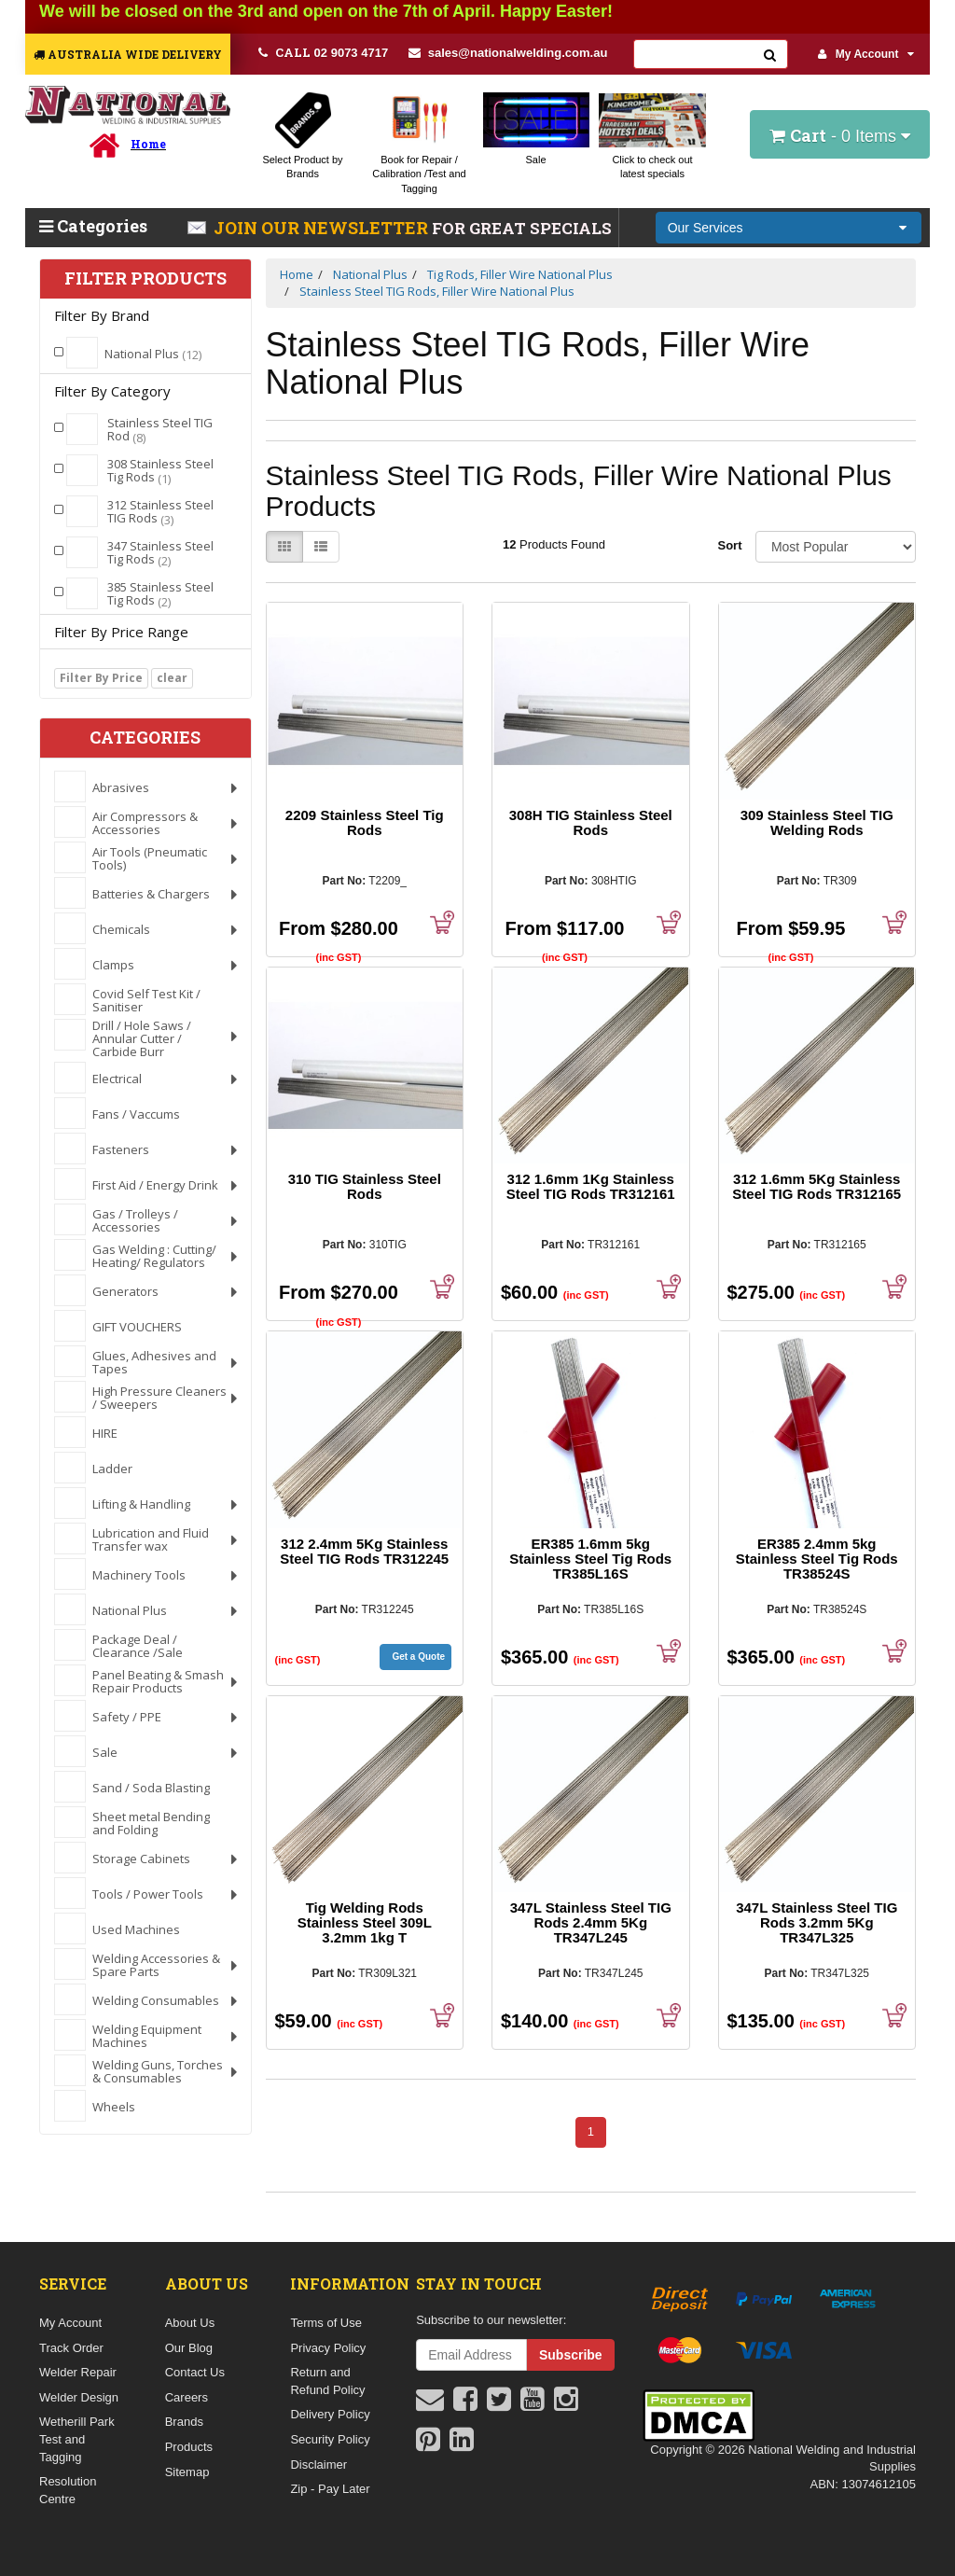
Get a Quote (418, 1656)
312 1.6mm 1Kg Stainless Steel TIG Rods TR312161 (590, 1186)
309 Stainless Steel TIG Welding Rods (816, 822)
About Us (190, 2323)
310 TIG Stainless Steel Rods (364, 1186)
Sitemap (187, 2472)
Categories (93, 226)
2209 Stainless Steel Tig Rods (364, 822)
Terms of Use (326, 2323)
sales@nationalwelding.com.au (508, 53)
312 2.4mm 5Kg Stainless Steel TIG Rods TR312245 (364, 1551)
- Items (839, 135)
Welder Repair (78, 2372)
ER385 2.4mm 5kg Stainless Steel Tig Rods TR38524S (817, 1558)
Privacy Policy (328, 2348)
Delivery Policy (329, 2414)
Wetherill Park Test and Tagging (77, 2439)
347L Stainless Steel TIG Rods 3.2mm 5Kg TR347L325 (816, 1922)
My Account (866, 54)
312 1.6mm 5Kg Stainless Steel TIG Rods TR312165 (816, 1186)
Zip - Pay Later (329, 2489)
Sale (535, 159)
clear (172, 678)
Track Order (71, 2348)
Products (189, 2447)
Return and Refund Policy (327, 2381)
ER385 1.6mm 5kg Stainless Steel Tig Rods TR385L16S (590, 1558)
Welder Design (78, 2397)
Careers (186, 2397)
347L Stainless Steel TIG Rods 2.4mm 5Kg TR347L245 (590, 1922)
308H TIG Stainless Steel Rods (590, 822)
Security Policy (329, 2439)
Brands (184, 2422)
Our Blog (189, 2348)
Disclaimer (318, 2465)
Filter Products (145, 279)
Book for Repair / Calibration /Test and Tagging (418, 174)
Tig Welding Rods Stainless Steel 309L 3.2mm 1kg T (365, 1922)
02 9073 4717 (323, 52)
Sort (729, 545)
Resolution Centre (67, 2490)
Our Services (705, 227)
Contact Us (195, 2372)
